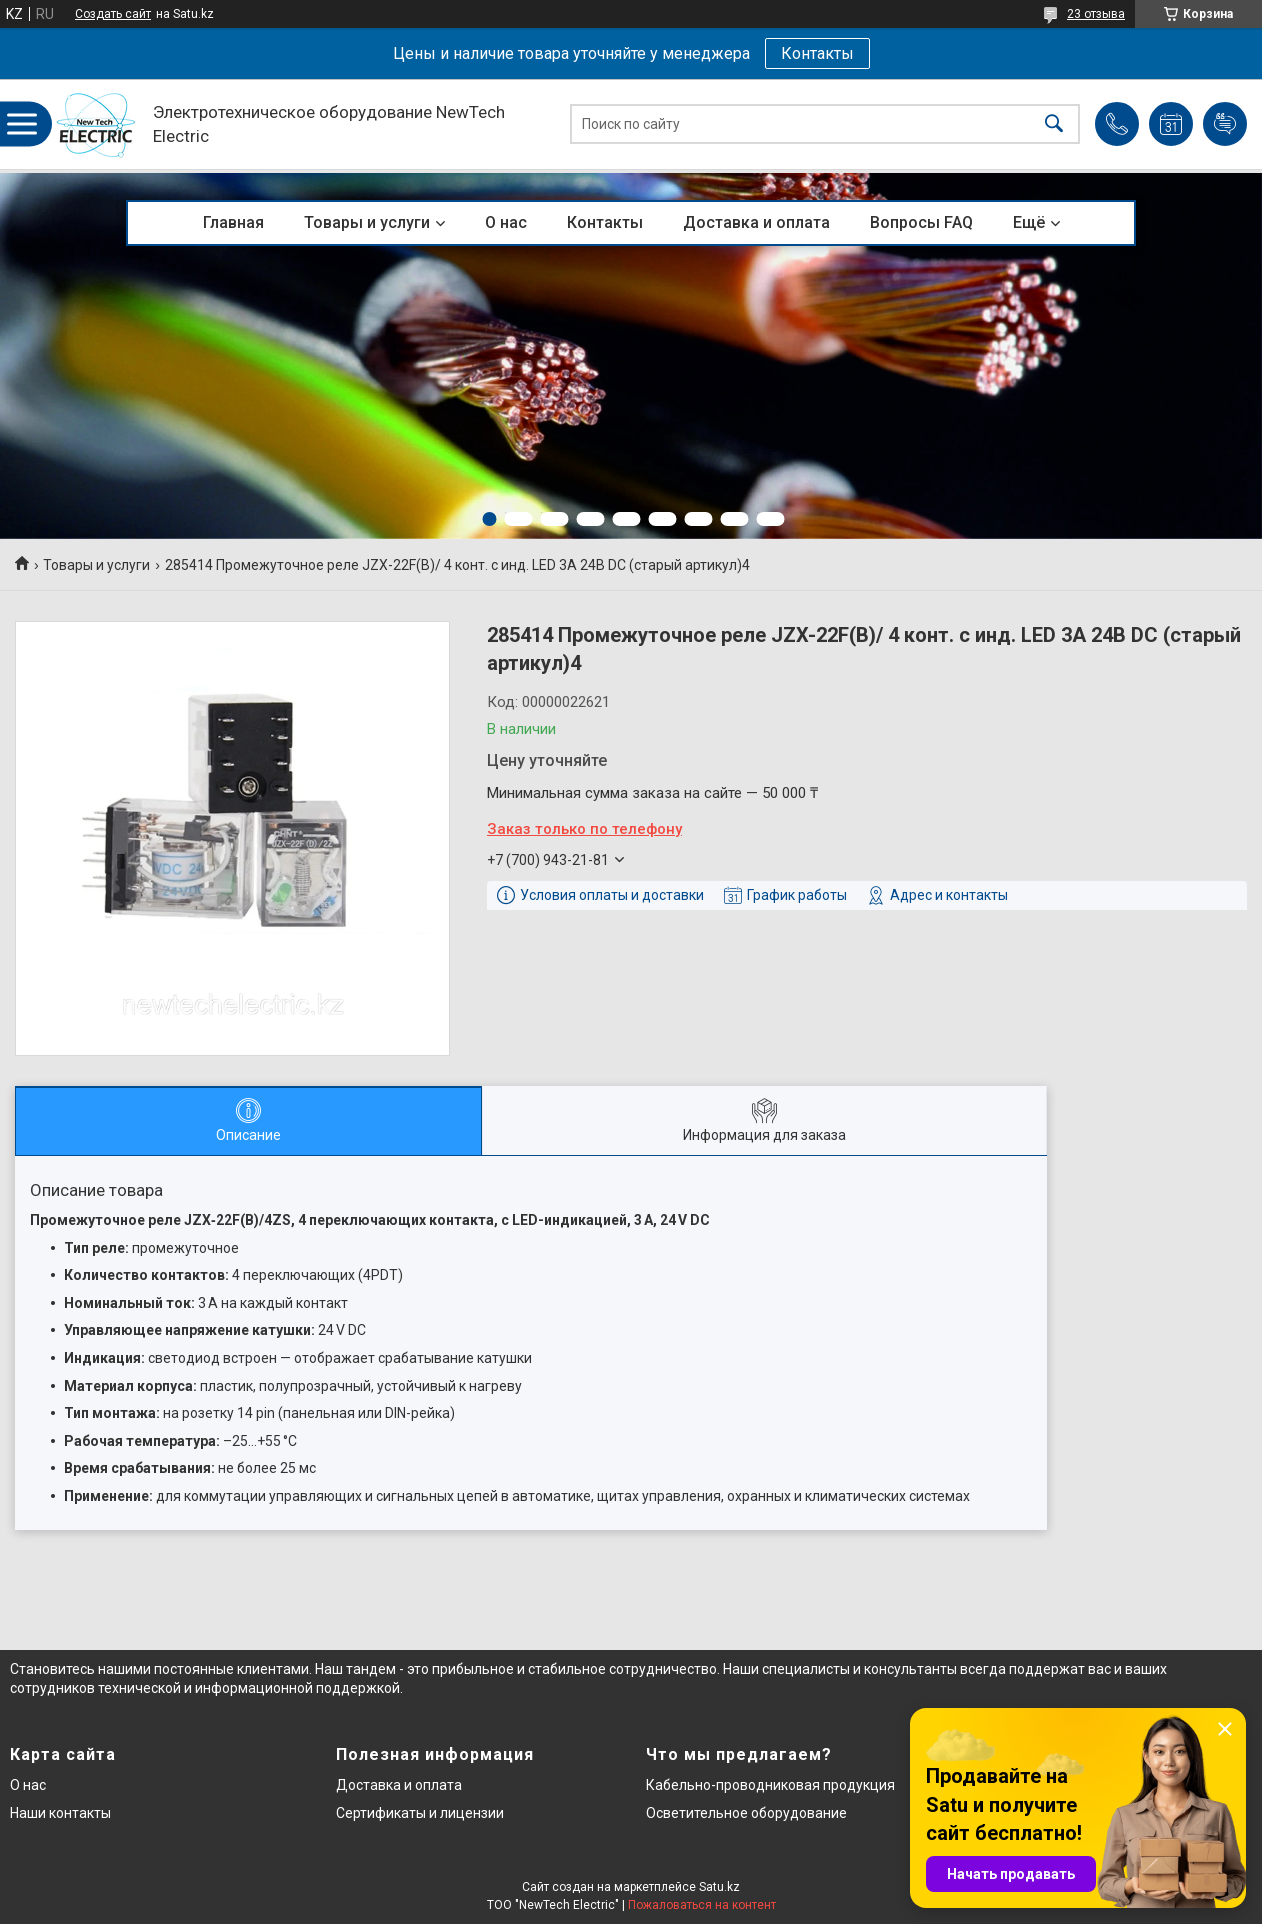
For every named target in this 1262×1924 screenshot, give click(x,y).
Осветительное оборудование (746, 1813)
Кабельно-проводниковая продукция (770, 1785)
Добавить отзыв (1225, 124)
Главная (233, 222)
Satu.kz (719, 1887)
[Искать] (1054, 124)
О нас (506, 222)
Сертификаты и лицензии (420, 1813)
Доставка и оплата (756, 222)
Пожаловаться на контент (702, 1905)
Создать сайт (113, 14)
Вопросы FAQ (921, 222)
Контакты (817, 53)
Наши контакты (60, 1813)
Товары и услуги (367, 222)
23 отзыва (1096, 14)
